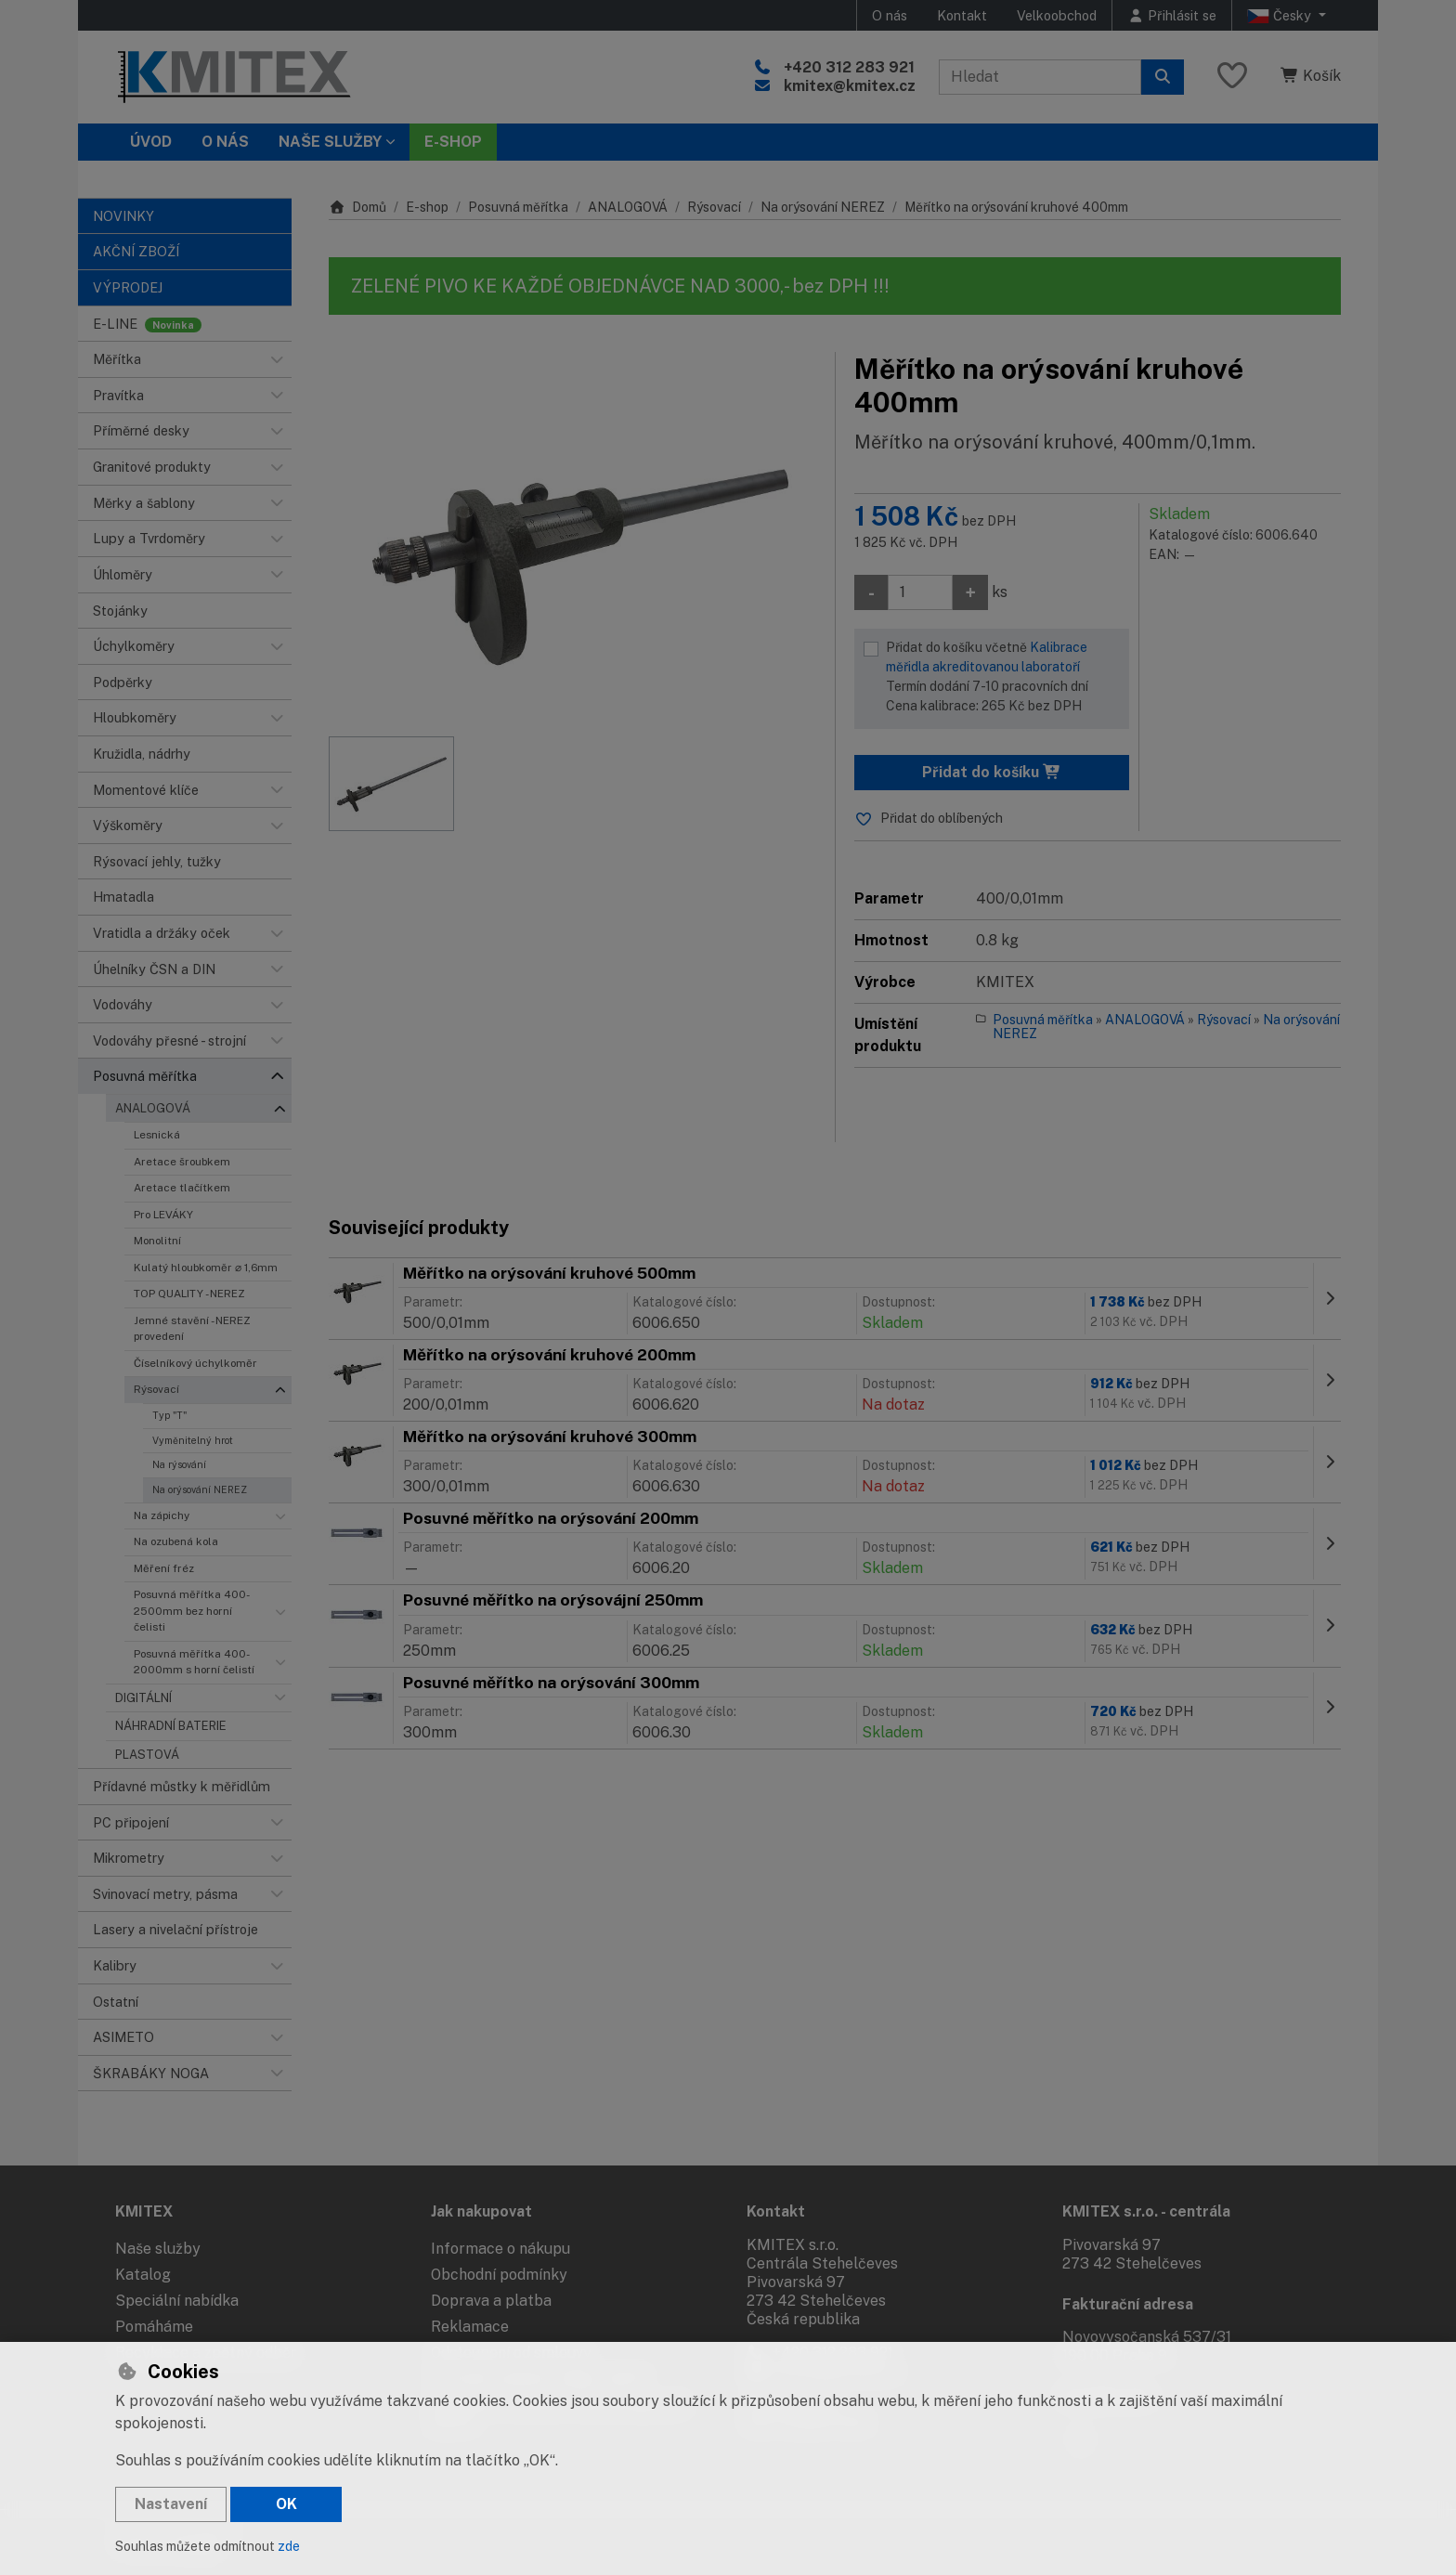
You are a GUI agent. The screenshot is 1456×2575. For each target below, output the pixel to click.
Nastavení (171, 2504)
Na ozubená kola (176, 1541)
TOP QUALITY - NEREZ (189, 1293)
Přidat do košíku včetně (1003, 678)
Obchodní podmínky (499, 2274)
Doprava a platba (491, 2300)
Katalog (143, 2274)
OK (286, 2504)
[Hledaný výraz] (1040, 77)
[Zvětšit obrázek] (572, 535)
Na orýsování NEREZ (199, 1489)
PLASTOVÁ (147, 1755)
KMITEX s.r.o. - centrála (1146, 2211)
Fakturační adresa (1127, 2304)
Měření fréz (164, 1568)
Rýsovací (156, 1389)
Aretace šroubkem (182, 1161)
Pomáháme (154, 2326)
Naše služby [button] (330, 141)
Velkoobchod (1057, 15)
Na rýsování (179, 1464)
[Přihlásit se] (1171, 15)
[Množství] (920, 592)
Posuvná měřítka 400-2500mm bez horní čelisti (192, 1610)
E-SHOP (453, 141)
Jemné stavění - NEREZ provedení (192, 1328)
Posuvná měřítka (518, 207)
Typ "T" (169, 1415)
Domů (357, 207)
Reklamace (470, 2326)
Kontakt (962, 15)
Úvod (151, 141)
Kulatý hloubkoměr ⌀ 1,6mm (206, 1267)
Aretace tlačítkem (182, 1187)
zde (289, 2546)
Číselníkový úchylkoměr (195, 1363)
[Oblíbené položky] (1232, 76)
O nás (889, 15)
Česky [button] (1281, 15)
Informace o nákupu (500, 2248)
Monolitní (157, 1240)
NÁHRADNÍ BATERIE (171, 1726)
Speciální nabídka (177, 2300)
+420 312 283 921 (849, 67)
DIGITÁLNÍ (143, 1698)
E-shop (427, 207)
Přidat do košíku (991, 772)
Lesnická (157, 1134)
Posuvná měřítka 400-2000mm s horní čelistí (194, 1661)
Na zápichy (161, 1515)
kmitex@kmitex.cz (850, 86)
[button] (277, 359)
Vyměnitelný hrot (192, 1440)
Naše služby (158, 2248)
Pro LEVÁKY (163, 1214)
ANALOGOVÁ (152, 1108)
